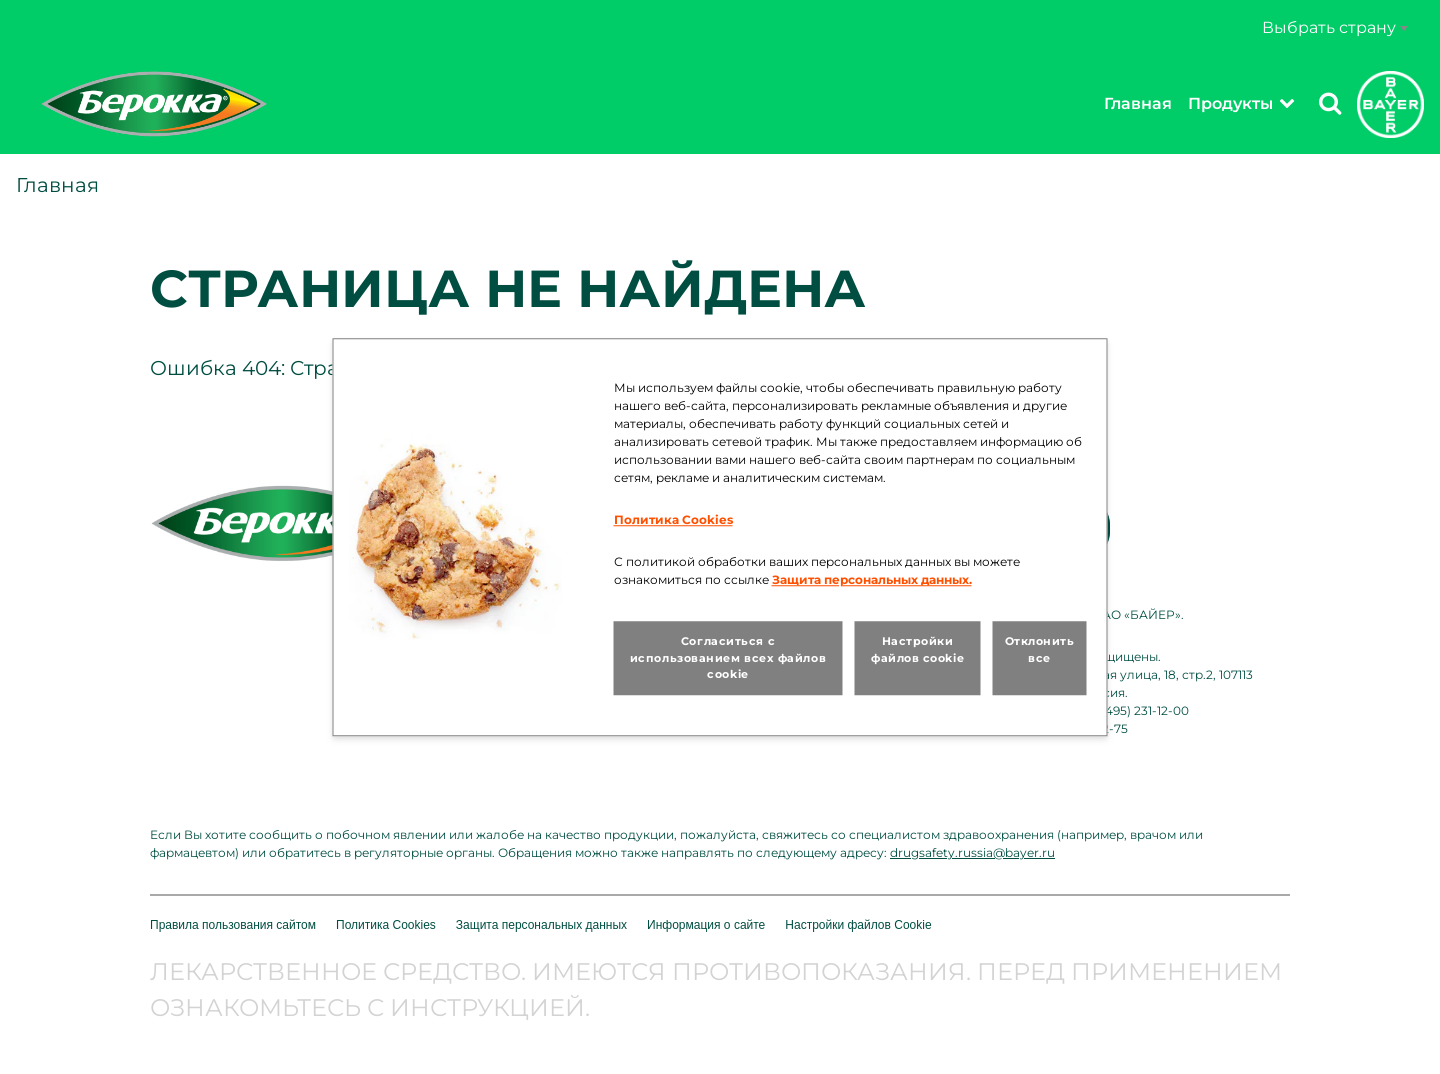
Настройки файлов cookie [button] (917, 649)
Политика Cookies (386, 925)
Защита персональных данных (541, 925)
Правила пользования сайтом (233, 925)
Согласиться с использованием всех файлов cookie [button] (728, 657)
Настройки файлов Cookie (858, 925)
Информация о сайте (706, 925)
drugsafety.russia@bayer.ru (972, 852)
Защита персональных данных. (872, 579)
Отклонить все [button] (1040, 649)
